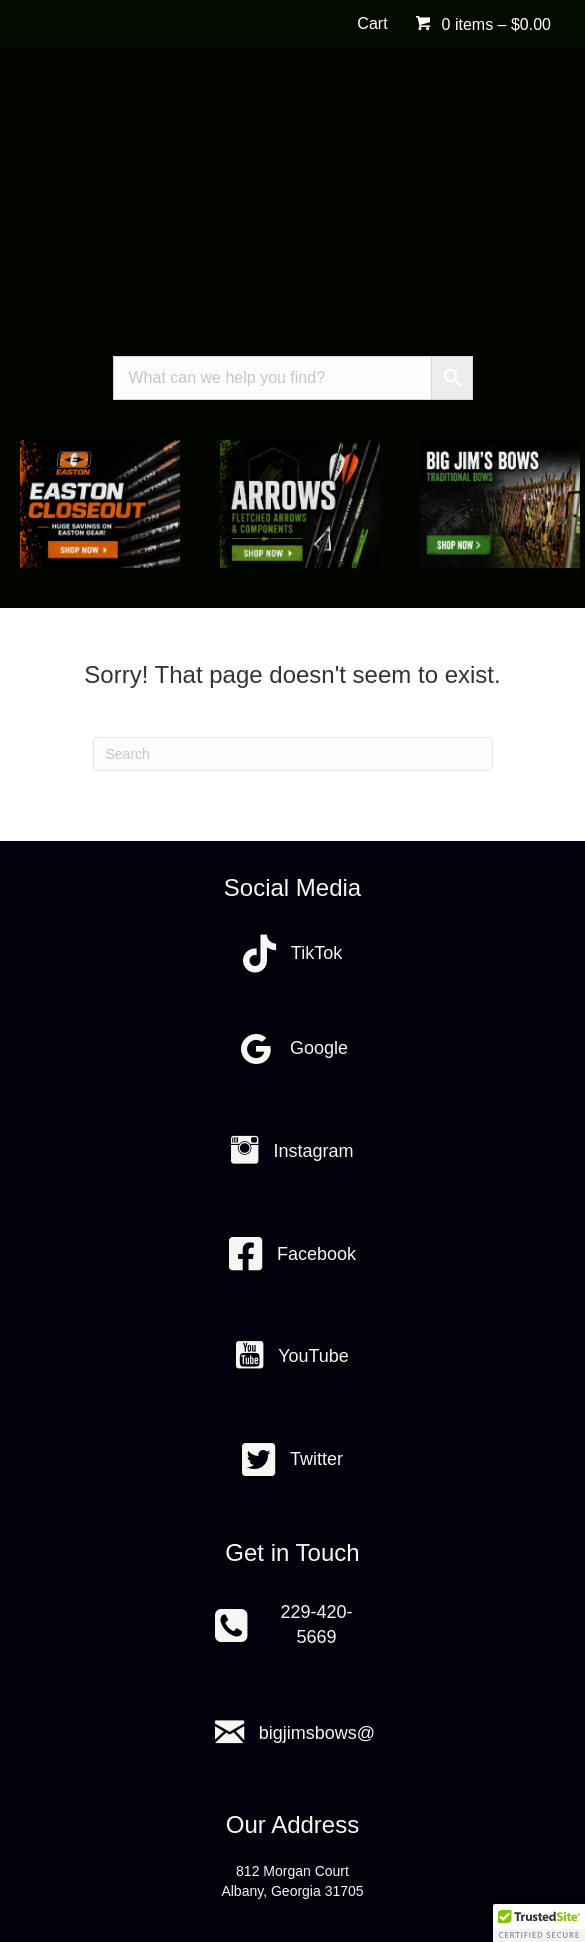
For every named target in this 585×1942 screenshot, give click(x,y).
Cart (372, 23)
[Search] (293, 754)
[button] (539, 1923)
